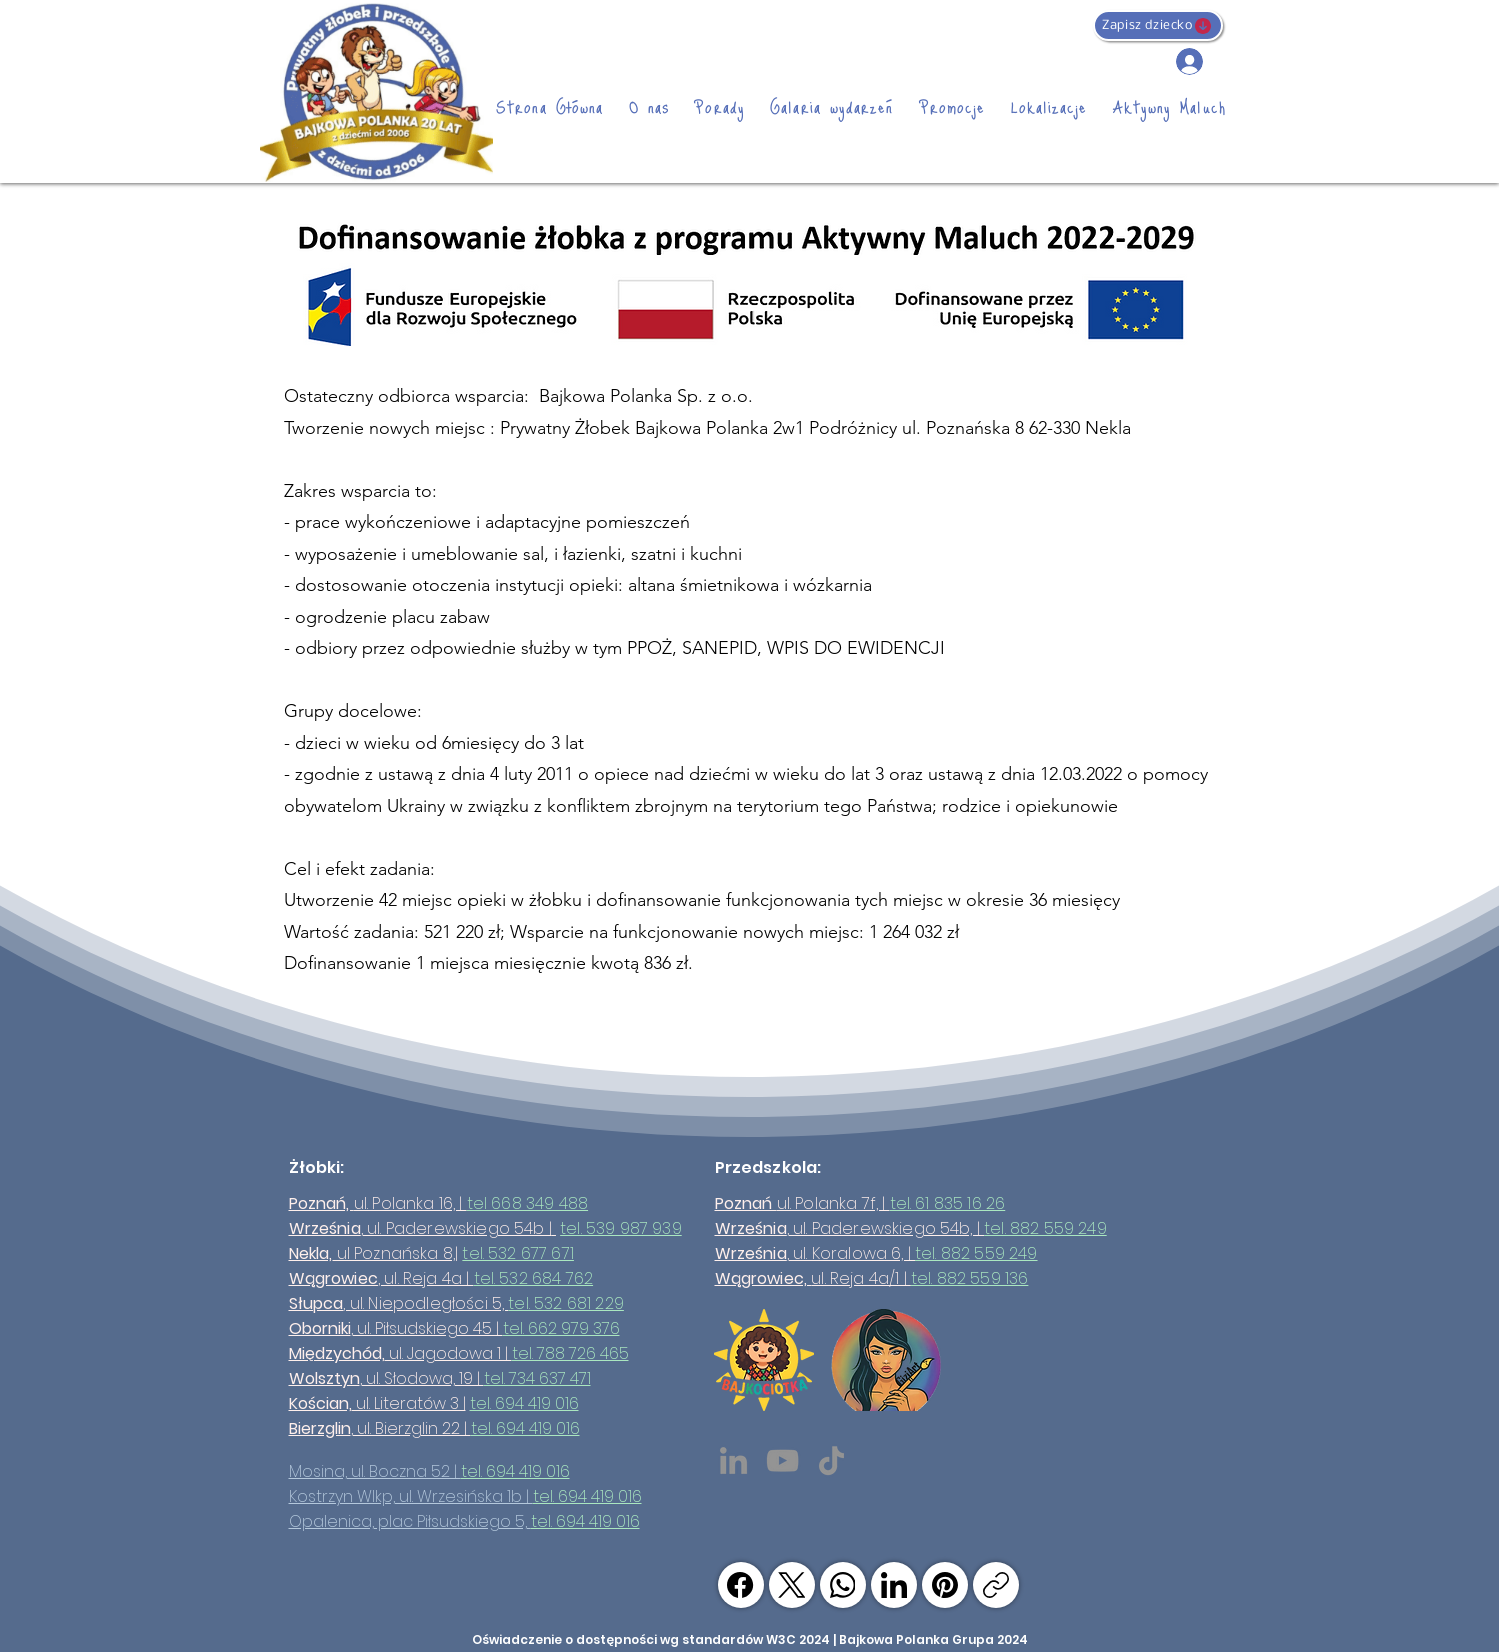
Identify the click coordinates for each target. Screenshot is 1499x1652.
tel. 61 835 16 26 (948, 1203)
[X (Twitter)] (792, 1585)
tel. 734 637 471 (537, 1378)
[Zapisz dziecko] (1158, 25)
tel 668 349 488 (527, 1203)
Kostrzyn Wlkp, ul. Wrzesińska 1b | (411, 1496)
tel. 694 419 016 (524, 1403)
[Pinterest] (945, 1585)
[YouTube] (782, 1460)
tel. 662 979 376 (561, 1328)
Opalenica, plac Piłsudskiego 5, (410, 1521)
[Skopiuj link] (996, 1585)
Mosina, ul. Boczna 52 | (375, 1471)
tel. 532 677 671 (518, 1253)
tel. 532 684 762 (534, 1278)
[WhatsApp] (843, 1585)
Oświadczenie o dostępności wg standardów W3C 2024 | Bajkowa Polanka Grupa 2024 (750, 1639)
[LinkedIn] (733, 1460)
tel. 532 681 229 (566, 1303)
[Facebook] (741, 1585)
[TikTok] (831, 1460)
